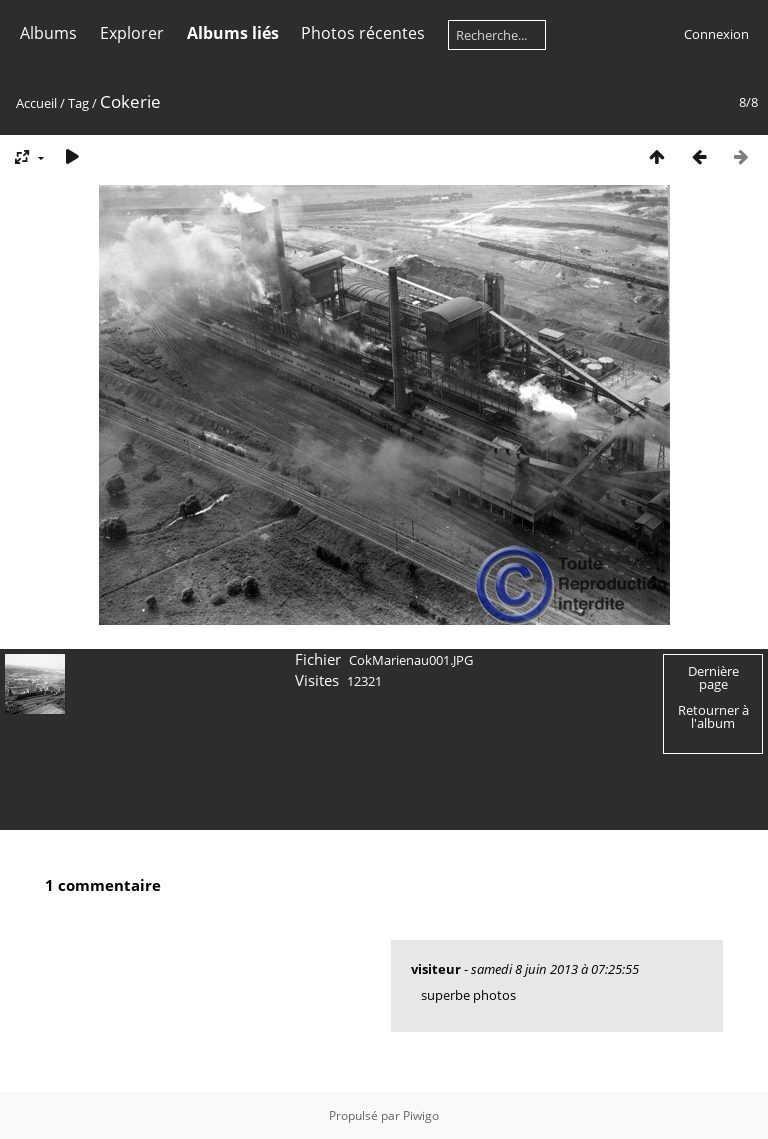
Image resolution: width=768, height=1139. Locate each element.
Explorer (132, 33)
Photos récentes (363, 33)
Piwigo (421, 1115)
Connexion (716, 34)
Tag (78, 103)
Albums (48, 33)
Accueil (36, 103)
